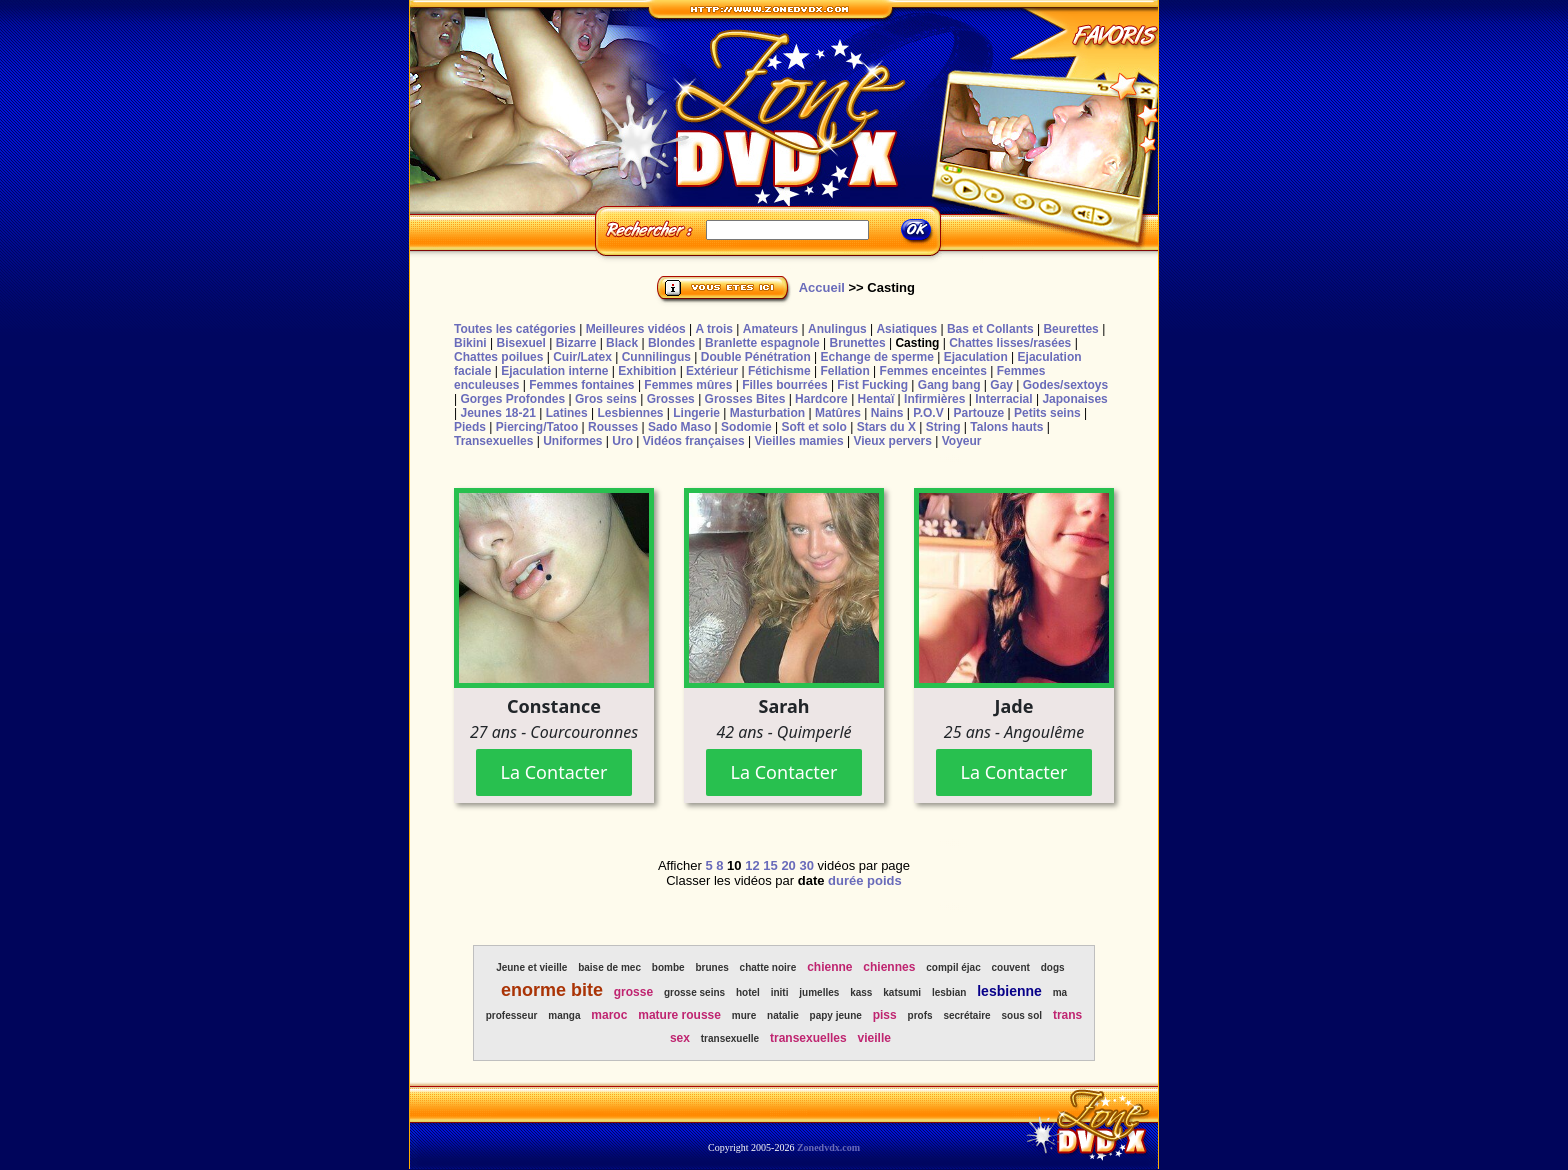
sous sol (1022, 1015)
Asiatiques (906, 329)
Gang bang (949, 385)
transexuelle (730, 1038)
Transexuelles (493, 441)
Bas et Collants (990, 329)
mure (744, 1015)
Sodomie (746, 427)
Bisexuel (520, 343)
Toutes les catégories (515, 329)
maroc (609, 1015)
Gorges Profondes (512, 399)
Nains (887, 413)
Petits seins (1047, 413)
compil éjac (953, 967)
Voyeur (962, 441)
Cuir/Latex (582, 357)
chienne (829, 967)
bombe (668, 967)
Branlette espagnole (762, 343)
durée (845, 880)
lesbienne (1009, 991)
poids (884, 880)
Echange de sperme (877, 357)
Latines (567, 413)
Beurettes (1070, 329)
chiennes (889, 967)
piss (885, 1015)
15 (770, 865)
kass (861, 992)
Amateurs (770, 329)
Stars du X (886, 427)
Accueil (822, 287)
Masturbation (767, 413)
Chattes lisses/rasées (1010, 343)
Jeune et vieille (531, 967)
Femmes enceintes (933, 371)
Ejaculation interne (554, 371)
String (943, 427)
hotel (748, 992)
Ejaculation (976, 357)
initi (780, 992)
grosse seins (694, 992)
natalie (783, 1015)
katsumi (902, 992)
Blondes (671, 343)
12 (752, 865)
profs (920, 1015)
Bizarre (576, 343)
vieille (874, 1038)
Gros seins (606, 399)
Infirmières (934, 399)
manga (564, 1015)
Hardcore (821, 399)
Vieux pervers (892, 441)
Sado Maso (679, 427)
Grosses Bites (745, 399)
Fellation (844, 371)
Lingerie (696, 413)
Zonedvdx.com (828, 1147)
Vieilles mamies (798, 441)
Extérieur (712, 371)
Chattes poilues (498, 357)
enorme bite (552, 990)
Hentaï (876, 399)
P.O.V (928, 413)
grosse (633, 992)
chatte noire (768, 967)
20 (788, 865)
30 (806, 865)
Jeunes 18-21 (497, 413)
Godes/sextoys (1065, 385)
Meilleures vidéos (636, 329)
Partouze (978, 413)
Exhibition (647, 371)
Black (622, 343)
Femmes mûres (688, 385)
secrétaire (966, 1015)
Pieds (470, 427)
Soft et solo (814, 427)
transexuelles (808, 1038)
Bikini (470, 343)
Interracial (1003, 399)
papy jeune (836, 1015)
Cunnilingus (656, 357)
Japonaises (1074, 399)
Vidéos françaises (694, 441)
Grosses (671, 399)
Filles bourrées (784, 385)
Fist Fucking (872, 385)
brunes (711, 967)
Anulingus (837, 329)
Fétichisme (779, 371)
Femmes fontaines (581, 385)
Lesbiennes (630, 413)
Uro (622, 441)
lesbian (949, 992)
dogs (1053, 967)
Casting (917, 343)
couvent (1011, 967)
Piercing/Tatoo (537, 427)
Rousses (613, 427)
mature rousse (679, 1015)
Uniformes (572, 441)
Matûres (838, 413)
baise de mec (609, 967)
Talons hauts (1006, 427)
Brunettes (858, 343)
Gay (1001, 385)
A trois (714, 329)
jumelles (819, 992)
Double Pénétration (756, 357)
